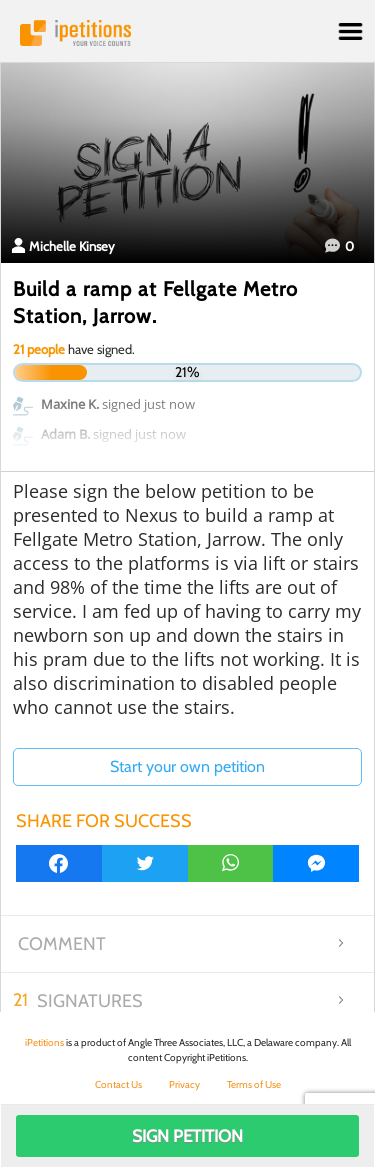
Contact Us (118, 1084)
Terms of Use (254, 1084)
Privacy (184, 1084)
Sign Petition (187, 1136)
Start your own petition (187, 766)
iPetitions (187, 33)
